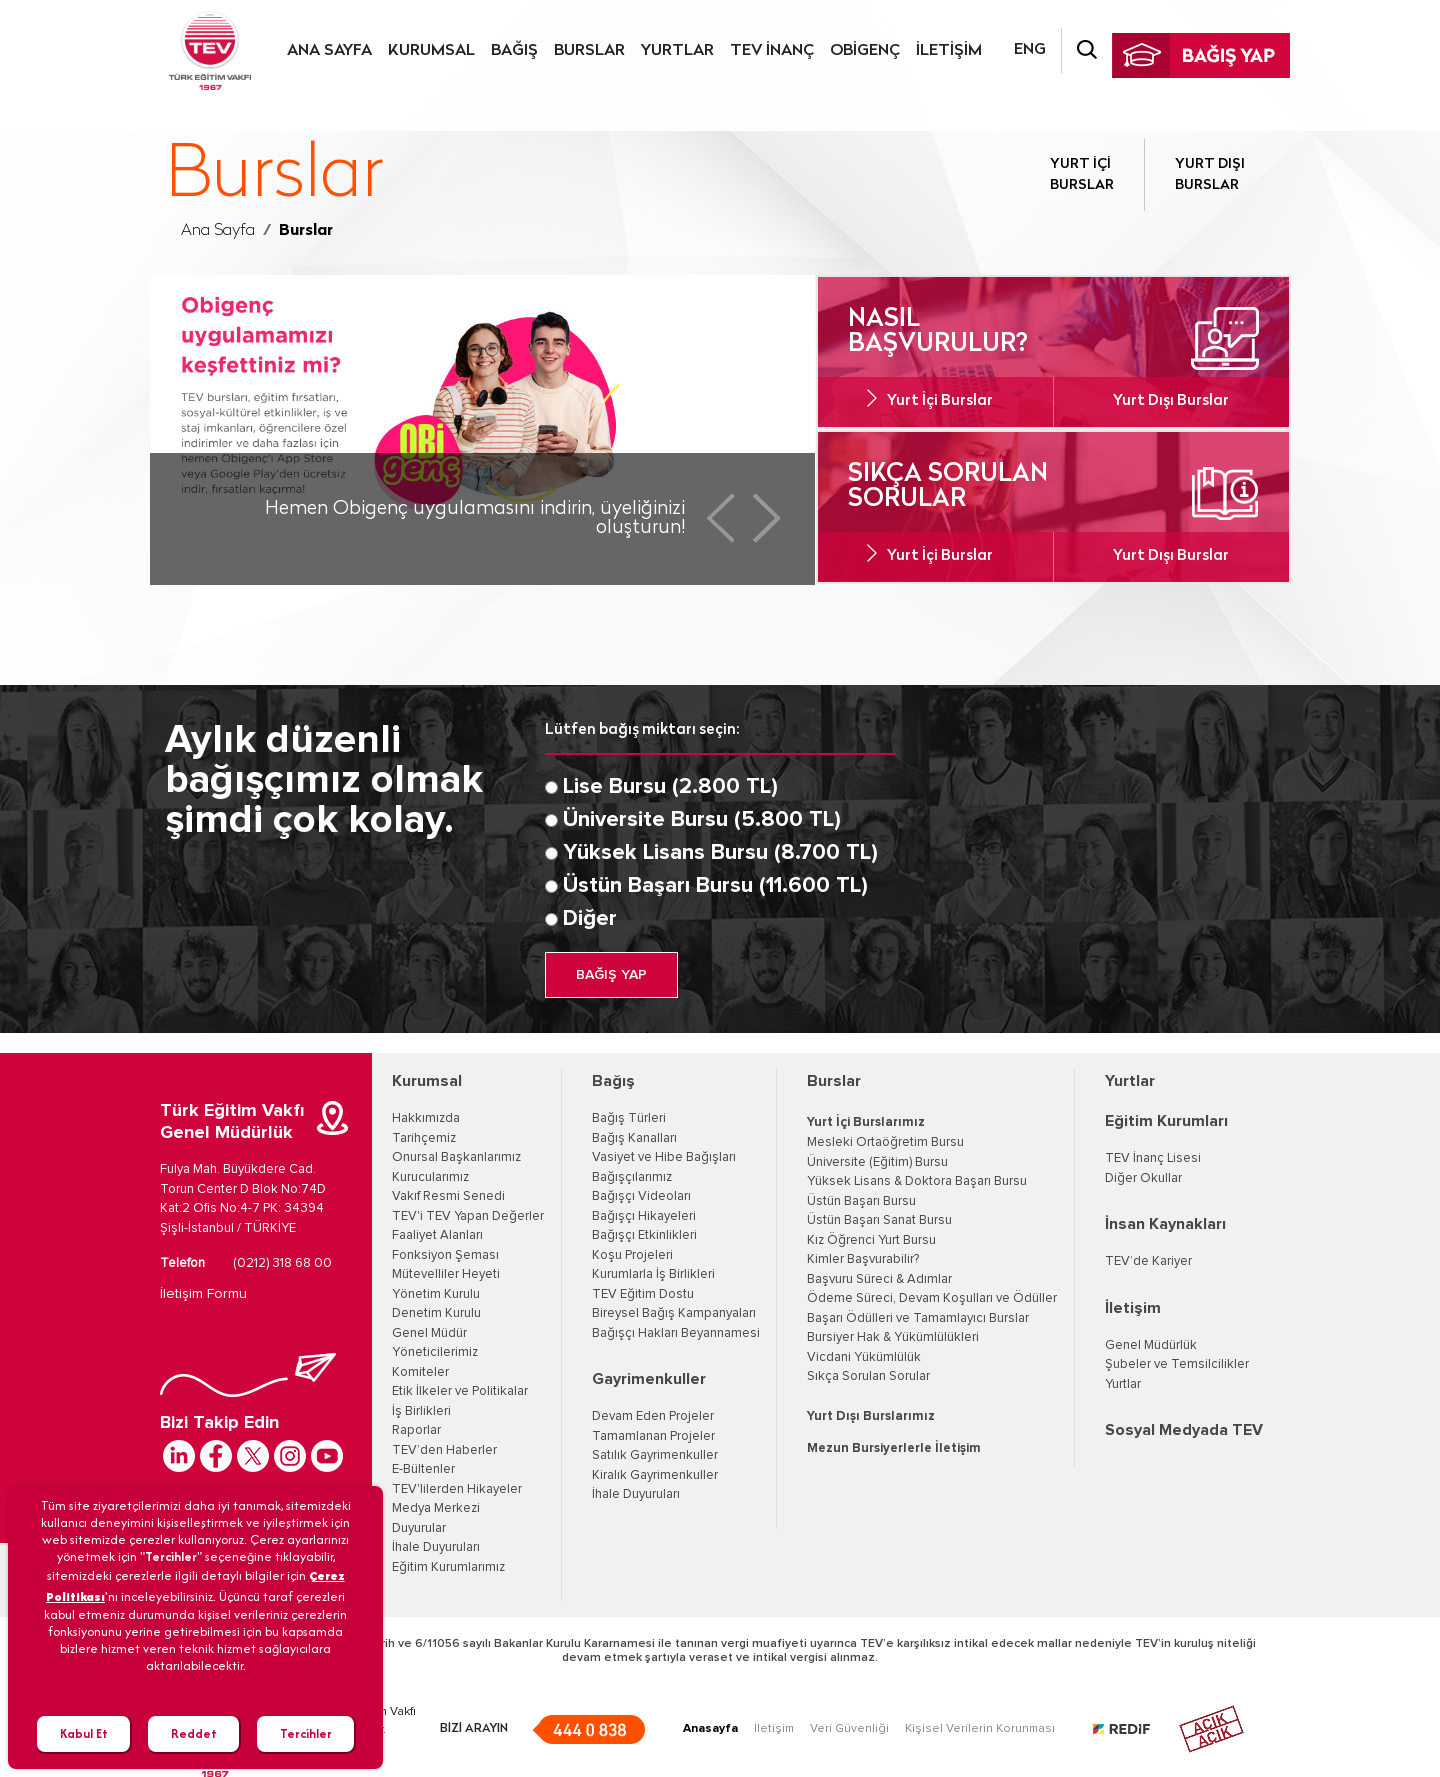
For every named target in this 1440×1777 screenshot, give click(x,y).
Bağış (613, 1081)
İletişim (1133, 1308)
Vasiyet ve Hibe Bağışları (664, 1157)
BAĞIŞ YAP (611, 975)
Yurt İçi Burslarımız (866, 1122)
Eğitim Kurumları (1166, 1121)
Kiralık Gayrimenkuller (655, 1475)
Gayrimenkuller (649, 1379)
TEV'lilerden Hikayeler (457, 1489)
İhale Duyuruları (436, 1547)
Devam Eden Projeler (653, 1416)
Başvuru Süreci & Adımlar (879, 1279)
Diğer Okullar (1143, 1178)
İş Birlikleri (421, 1411)
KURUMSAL (431, 51)
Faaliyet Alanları (437, 1235)
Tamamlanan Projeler (653, 1436)
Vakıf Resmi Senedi (448, 1196)
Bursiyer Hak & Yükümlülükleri (893, 1337)
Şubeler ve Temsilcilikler (1177, 1364)
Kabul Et (84, 1733)
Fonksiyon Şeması (445, 1255)
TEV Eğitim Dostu (643, 1294)
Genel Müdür (429, 1333)
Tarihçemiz (424, 1138)
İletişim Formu (203, 1294)
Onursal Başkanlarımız (456, 1157)
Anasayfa (710, 1729)
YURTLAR (677, 51)
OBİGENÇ (865, 51)
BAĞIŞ (514, 51)
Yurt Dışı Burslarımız (871, 1416)
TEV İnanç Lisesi (1153, 1158)
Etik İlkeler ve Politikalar (460, 1391)
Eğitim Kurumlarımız (448, 1567)
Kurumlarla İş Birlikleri (653, 1274)
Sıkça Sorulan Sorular (868, 1376)
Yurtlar (1130, 1081)
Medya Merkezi (436, 1508)
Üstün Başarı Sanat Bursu (879, 1220)
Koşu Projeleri (632, 1255)
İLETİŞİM (949, 51)
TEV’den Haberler (444, 1450)
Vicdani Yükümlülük (864, 1357)
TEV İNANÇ (772, 51)
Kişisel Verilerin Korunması (980, 1729)
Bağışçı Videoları (641, 1196)
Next (767, 518)
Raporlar (416, 1430)
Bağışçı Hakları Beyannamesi (676, 1333)
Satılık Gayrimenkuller (655, 1455)
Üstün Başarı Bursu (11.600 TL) (715, 886)
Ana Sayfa (218, 231)
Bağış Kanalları (634, 1138)
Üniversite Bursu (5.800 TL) (702, 820)
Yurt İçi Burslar (940, 401)
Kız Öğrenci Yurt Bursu (871, 1240)
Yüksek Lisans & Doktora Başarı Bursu (917, 1181)
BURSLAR (589, 51)
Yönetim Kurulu (436, 1294)
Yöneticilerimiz (435, 1352)
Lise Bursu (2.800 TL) (670, 787)
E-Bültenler (423, 1469)
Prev (721, 518)
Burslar (834, 1081)
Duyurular (419, 1528)
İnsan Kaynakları (1165, 1224)
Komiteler (420, 1372)
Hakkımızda (426, 1118)
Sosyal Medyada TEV (1184, 1430)
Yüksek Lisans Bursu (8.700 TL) (720, 853)
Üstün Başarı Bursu (861, 1201)
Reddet (194, 1733)
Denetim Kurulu (436, 1313)
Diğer (590, 919)
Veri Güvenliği (849, 1729)
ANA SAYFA (329, 51)
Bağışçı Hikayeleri (644, 1216)
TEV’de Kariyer (1148, 1261)
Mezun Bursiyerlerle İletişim (894, 1448)
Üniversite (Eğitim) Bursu (877, 1162)
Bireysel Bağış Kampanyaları (674, 1313)
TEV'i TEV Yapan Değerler (468, 1216)
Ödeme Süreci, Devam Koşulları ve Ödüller (932, 1298)
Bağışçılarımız (632, 1177)
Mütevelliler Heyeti (446, 1274)
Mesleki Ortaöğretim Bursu (885, 1142)
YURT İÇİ (1082, 176)
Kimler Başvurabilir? (863, 1259)
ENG (1030, 50)
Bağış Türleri (629, 1118)
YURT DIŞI (1210, 176)
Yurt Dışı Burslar (1171, 401)
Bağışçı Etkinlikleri (644, 1235)
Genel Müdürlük (1151, 1345)
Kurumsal (427, 1081)
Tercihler (306, 1733)
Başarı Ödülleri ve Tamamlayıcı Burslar (918, 1318)
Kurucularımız (430, 1177)
